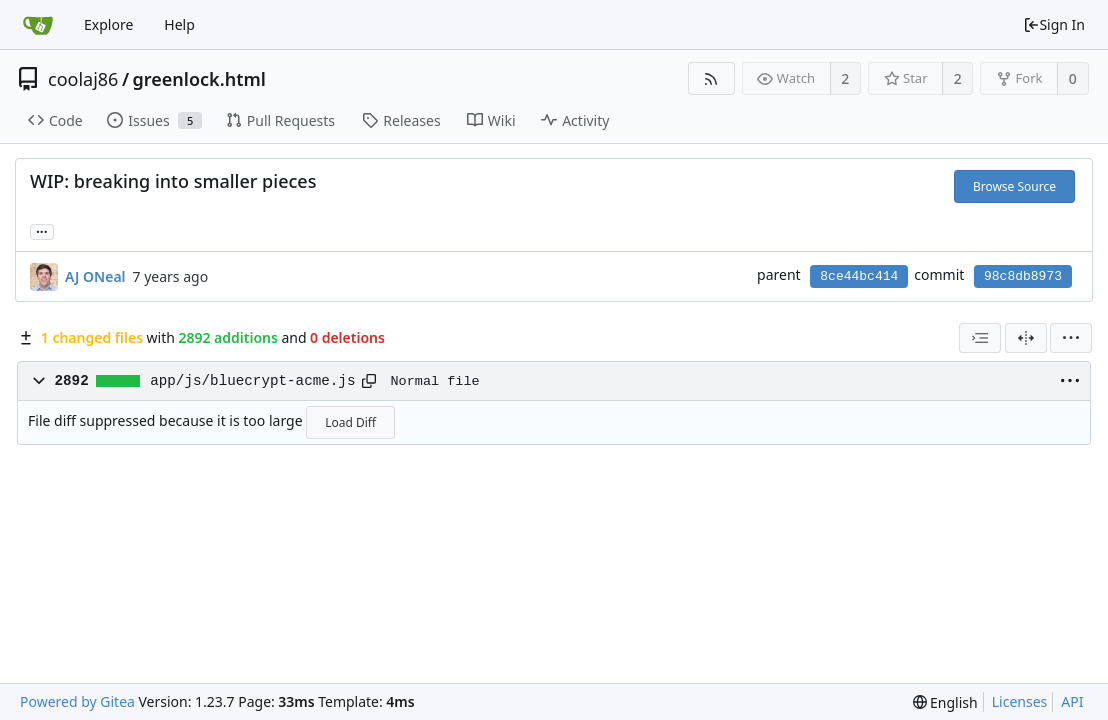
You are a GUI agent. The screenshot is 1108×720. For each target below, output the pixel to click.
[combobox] (980, 338)
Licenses (1020, 701)
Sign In (1054, 24)
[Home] (38, 25)
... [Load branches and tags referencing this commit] (42, 230)
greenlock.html (199, 79)
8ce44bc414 (859, 276)
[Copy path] (369, 381)
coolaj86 (83, 79)
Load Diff (350, 422)
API (1072, 701)
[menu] (1071, 338)
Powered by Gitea (77, 701)
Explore (108, 24)
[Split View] (1026, 338)
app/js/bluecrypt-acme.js (252, 381)
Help (179, 24)
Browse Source (1014, 186)
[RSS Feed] (711, 78)
